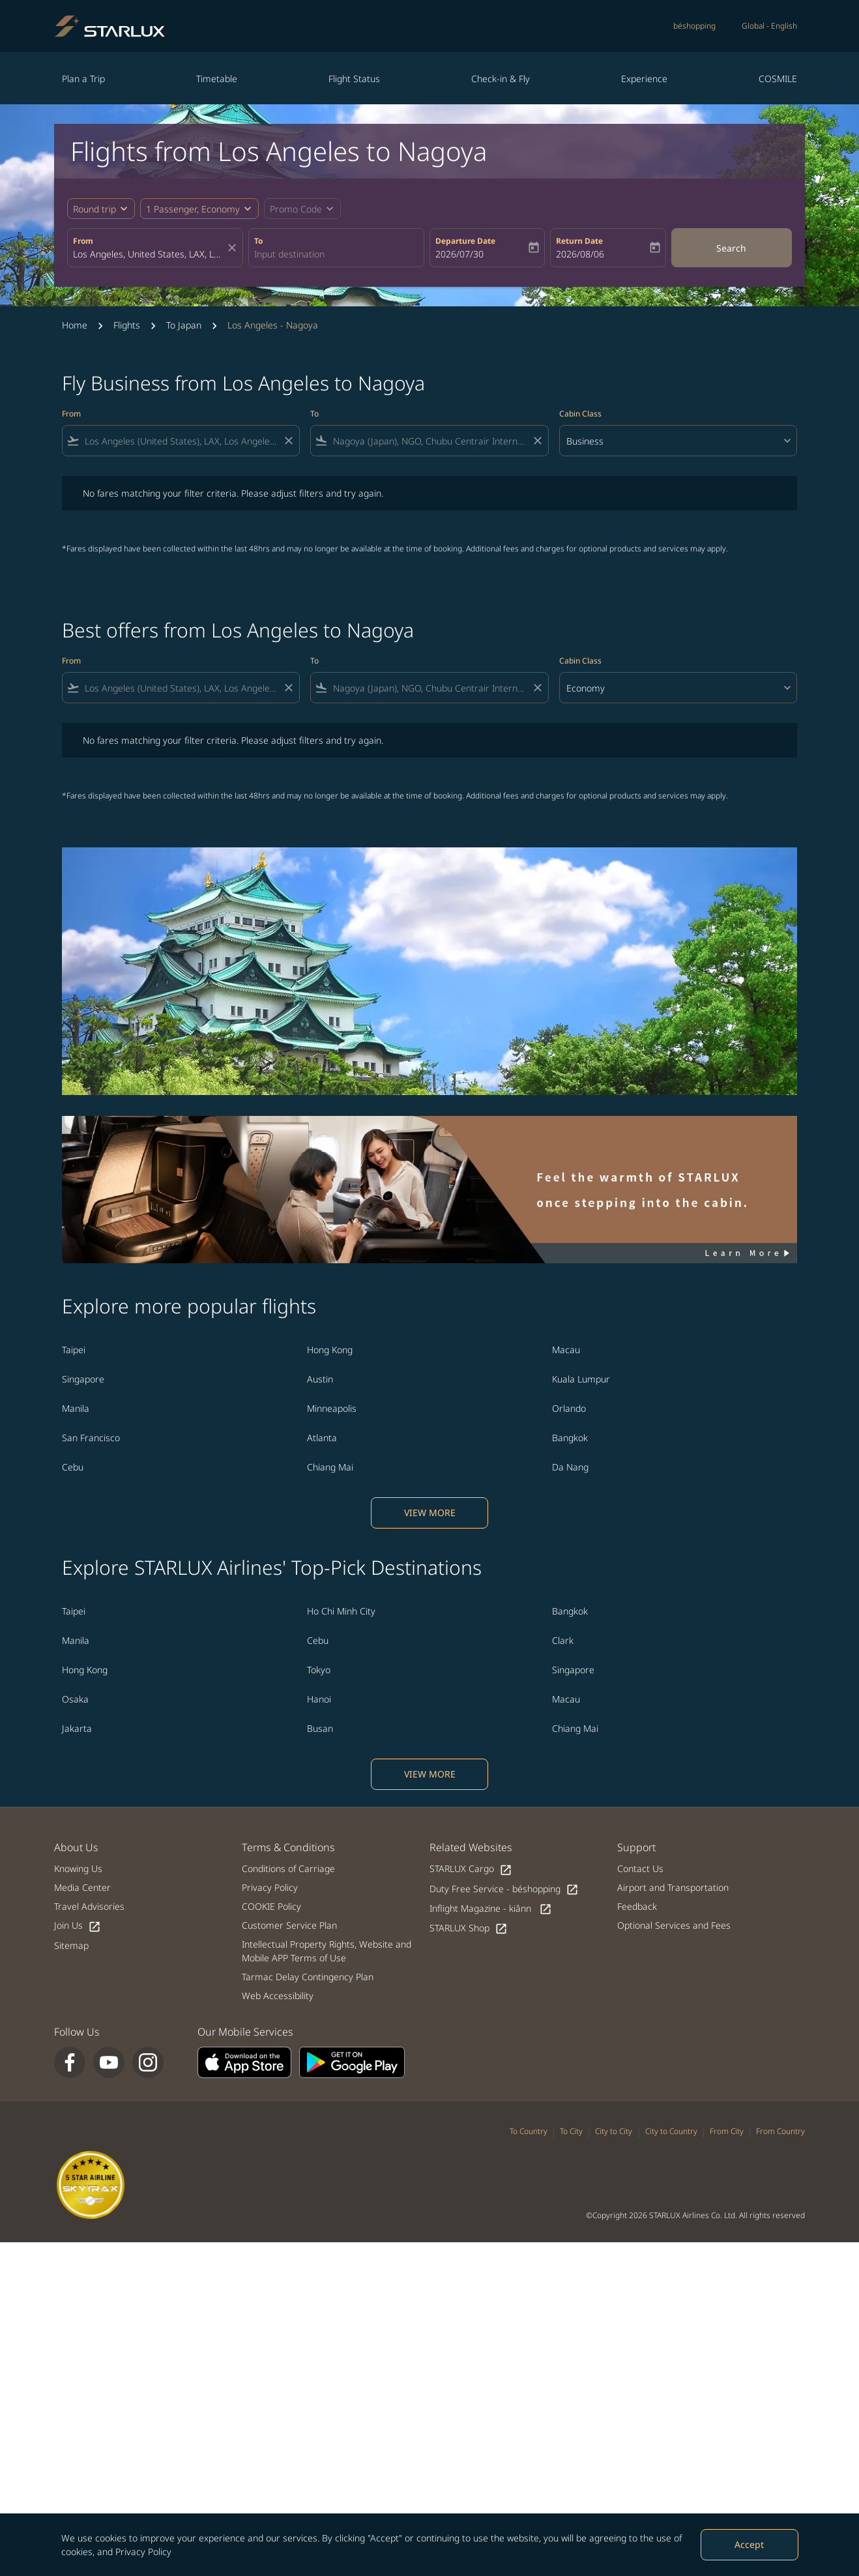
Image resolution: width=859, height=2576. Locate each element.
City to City (613, 2131)
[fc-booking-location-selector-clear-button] (234, 248)
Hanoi (319, 1699)
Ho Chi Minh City (341, 1611)
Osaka (75, 1699)
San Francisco (91, 1437)
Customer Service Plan (289, 1925)
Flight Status (354, 78)
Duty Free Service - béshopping (504, 1889)
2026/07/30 (459, 254)
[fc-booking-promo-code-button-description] (296, 209)
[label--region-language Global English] (769, 26)
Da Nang (570, 1467)
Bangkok (570, 1437)
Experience (644, 78)
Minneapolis (332, 1408)
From (83, 240)
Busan (320, 1728)
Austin (320, 1379)
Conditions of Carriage (288, 1868)
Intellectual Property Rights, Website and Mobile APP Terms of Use (326, 1951)
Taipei (73, 1349)
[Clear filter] (288, 441)
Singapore (83, 1379)
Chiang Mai (330, 1467)
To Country (528, 2131)
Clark (563, 1640)
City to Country (671, 2131)
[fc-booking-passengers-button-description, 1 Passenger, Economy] (193, 209)
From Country (780, 2131)
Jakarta (77, 1728)
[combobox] (148, 254)
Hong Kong (330, 1349)
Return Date (579, 240)
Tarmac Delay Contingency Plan (307, 1976)
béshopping (694, 25)
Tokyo (318, 1669)
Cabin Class (580, 413)
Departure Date (465, 240)
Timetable (216, 78)
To (258, 240)
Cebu (72, 1467)
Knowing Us (78, 1868)
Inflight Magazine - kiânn (491, 1909)
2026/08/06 (580, 254)
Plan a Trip (83, 78)
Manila (75, 1408)
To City (571, 2131)
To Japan (183, 325)
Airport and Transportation (673, 1887)
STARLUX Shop (469, 1928)
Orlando (569, 1408)
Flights (126, 325)
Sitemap (71, 1945)
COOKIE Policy (271, 1906)
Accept (749, 2544)
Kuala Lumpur (581, 1379)
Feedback (637, 1906)
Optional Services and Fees (674, 1925)
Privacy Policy (143, 2551)
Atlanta (322, 1437)
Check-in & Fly (500, 78)
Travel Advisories (89, 1906)
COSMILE (778, 78)
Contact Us (640, 1868)
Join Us (77, 1926)
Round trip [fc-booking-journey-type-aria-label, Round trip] (94, 209)
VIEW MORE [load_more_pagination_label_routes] (430, 1512)
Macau (566, 1349)
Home (74, 325)
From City (727, 2131)
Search (731, 248)
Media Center (82, 1887)
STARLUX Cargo (471, 1869)
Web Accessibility (277, 1995)
